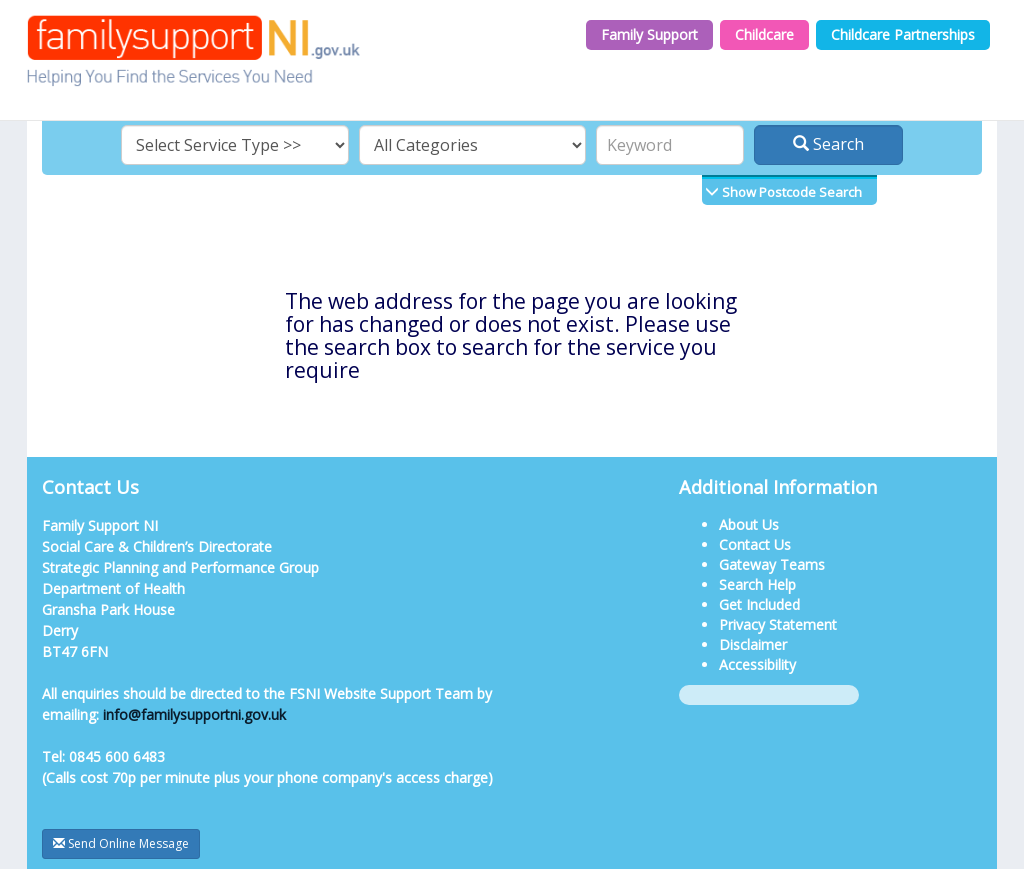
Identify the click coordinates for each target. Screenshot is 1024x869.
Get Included (759, 604)
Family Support (649, 34)
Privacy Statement (778, 624)
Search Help (757, 584)
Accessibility (757, 664)
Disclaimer (753, 644)
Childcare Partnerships (903, 34)
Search (828, 144)
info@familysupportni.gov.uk (194, 714)
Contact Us (755, 544)
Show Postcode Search (790, 192)
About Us (749, 524)
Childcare (764, 34)
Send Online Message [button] (121, 843)
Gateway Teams (772, 564)
